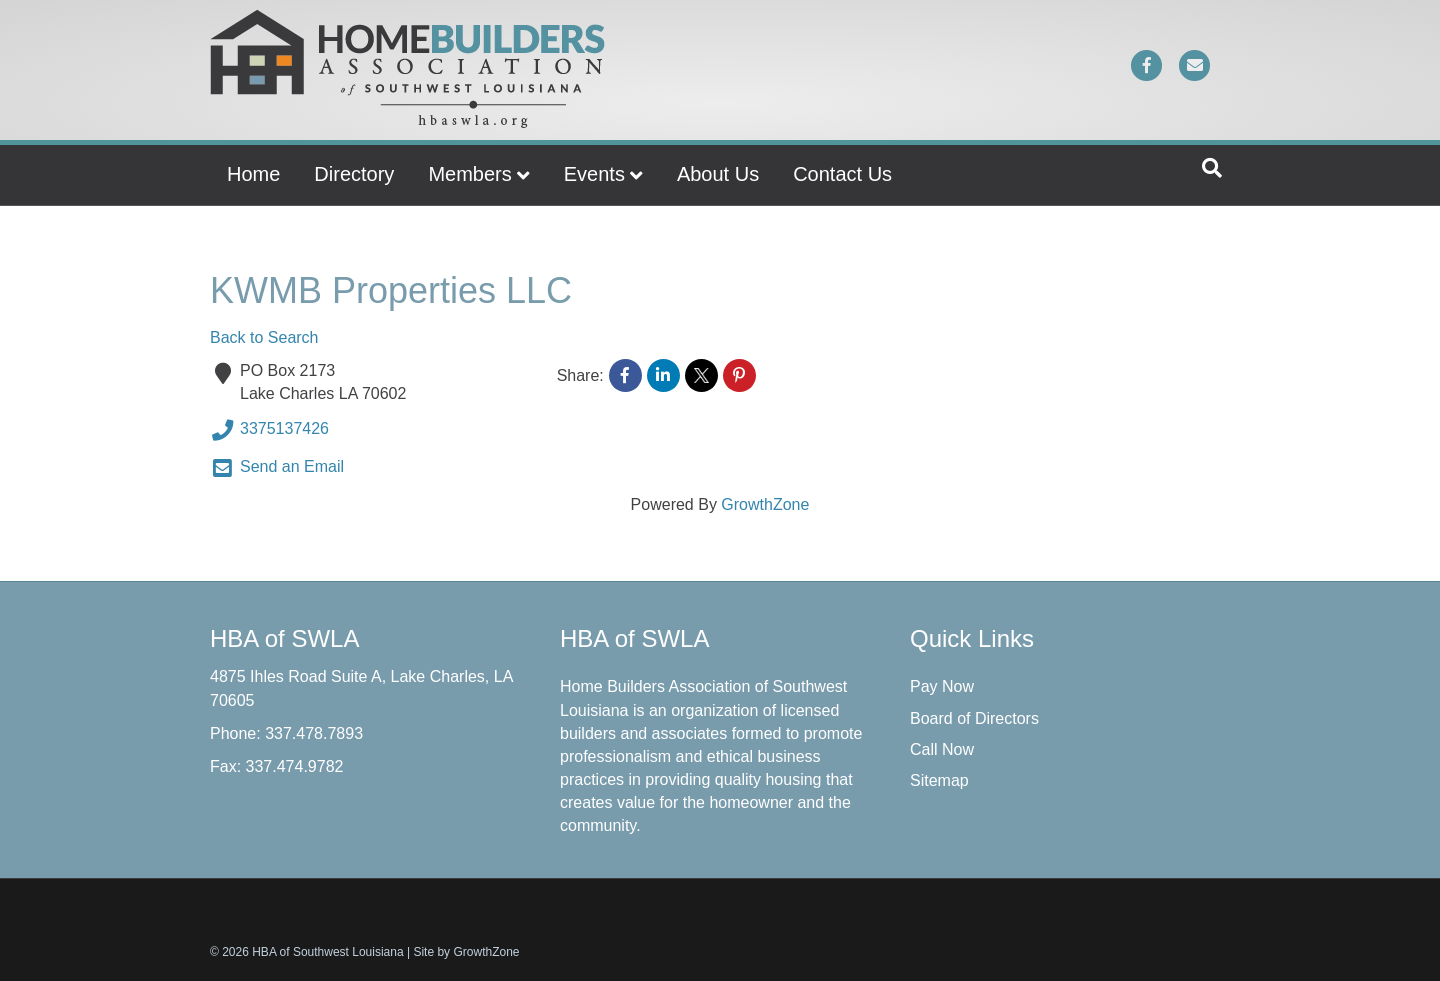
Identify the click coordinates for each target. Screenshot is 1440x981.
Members (469, 174)
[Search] (1212, 168)
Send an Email (277, 468)
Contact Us (842, 174)
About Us (718, 174)
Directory (354, 174)
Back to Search (264, 337)
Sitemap (939, 780)
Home (253, 174)
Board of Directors (974, 718)
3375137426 (269, 430)
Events (594, 174)
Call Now (942, 749)
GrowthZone (765, 504)
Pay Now (942, 686)
